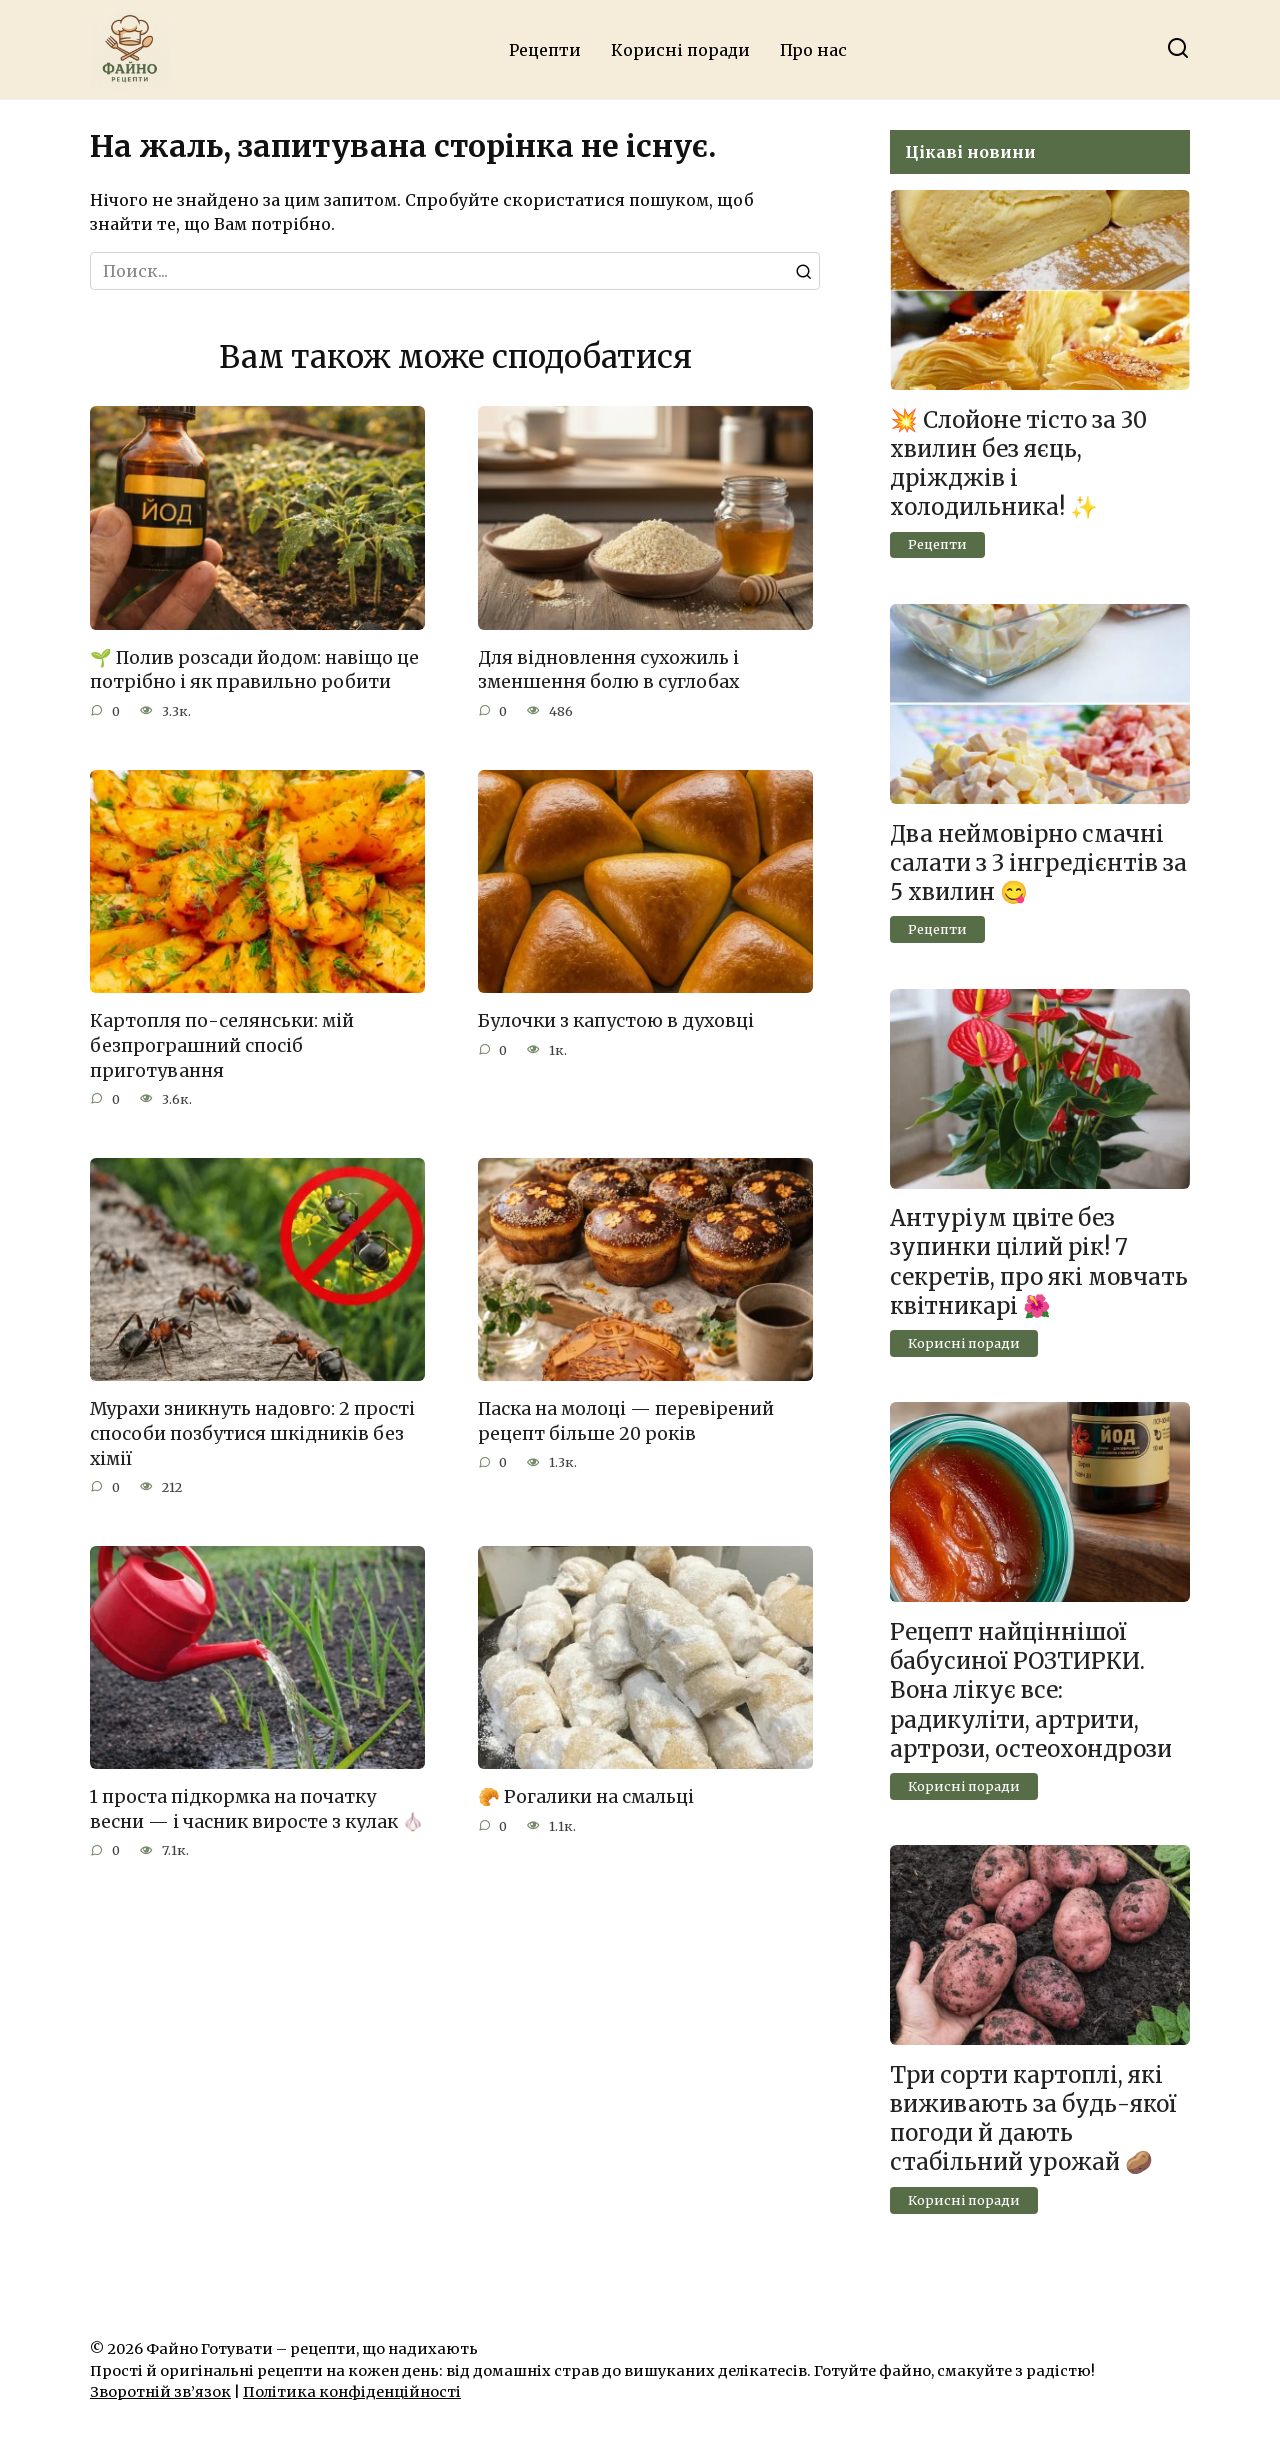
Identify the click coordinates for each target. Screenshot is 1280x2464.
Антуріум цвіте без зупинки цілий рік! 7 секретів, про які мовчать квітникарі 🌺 (1039, 1262)
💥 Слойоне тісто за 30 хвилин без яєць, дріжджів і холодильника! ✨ (1018, 463)
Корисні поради (680, 50)
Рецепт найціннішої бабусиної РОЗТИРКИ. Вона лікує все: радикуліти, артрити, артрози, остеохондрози (1031, 1690)
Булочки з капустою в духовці (616, 1021)
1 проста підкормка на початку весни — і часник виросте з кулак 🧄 (257, 1810)
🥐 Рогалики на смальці (586, 1798)
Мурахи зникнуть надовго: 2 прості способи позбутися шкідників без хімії (252, 1433)
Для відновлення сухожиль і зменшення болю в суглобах (608, 670)
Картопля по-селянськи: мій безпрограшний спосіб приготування (222, 1045)
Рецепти (545, 50)
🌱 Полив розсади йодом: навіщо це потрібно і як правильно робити (254, 670)
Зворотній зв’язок (160, 2392)
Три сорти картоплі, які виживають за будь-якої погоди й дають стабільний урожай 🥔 (1033, 2118)
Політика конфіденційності (352, 2392)
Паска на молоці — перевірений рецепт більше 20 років (626, 1421)
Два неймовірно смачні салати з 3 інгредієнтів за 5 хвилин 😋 (1038, 863)
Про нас (813, 50)
